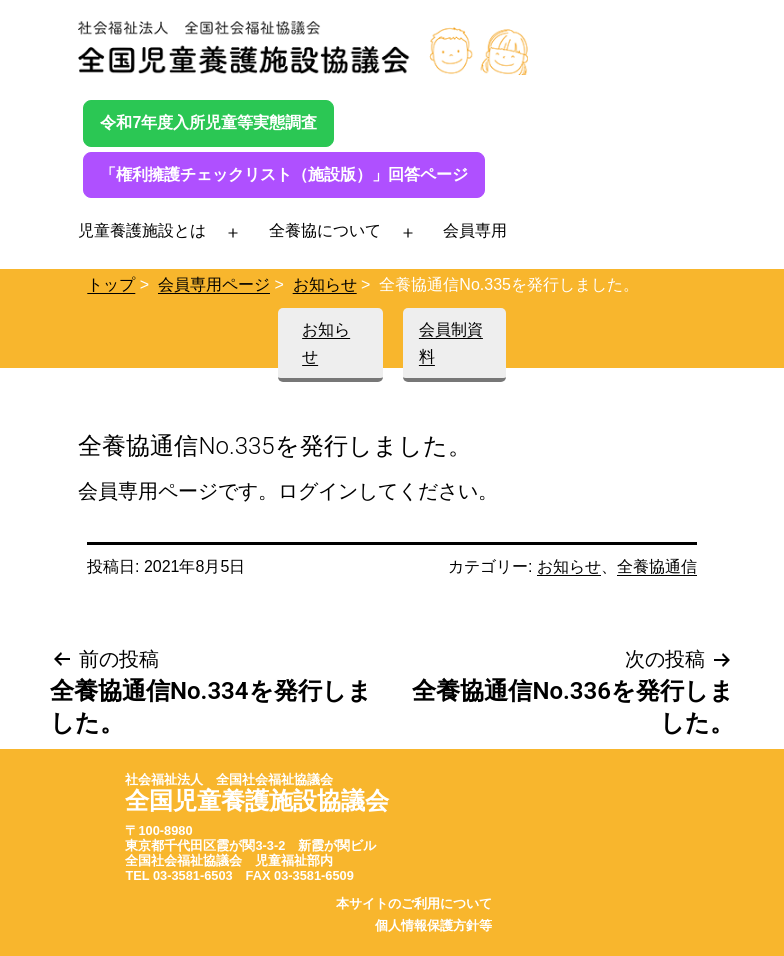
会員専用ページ (214, 284)
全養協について (325, 230)
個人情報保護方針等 (433, 925)
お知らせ (325, 284)
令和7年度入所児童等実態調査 (208, 122)
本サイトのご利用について (414, 903)
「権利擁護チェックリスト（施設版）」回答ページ (284, 174)
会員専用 (475, 230)
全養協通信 (657, 566)
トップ (111, 284)
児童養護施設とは (142, 230)
